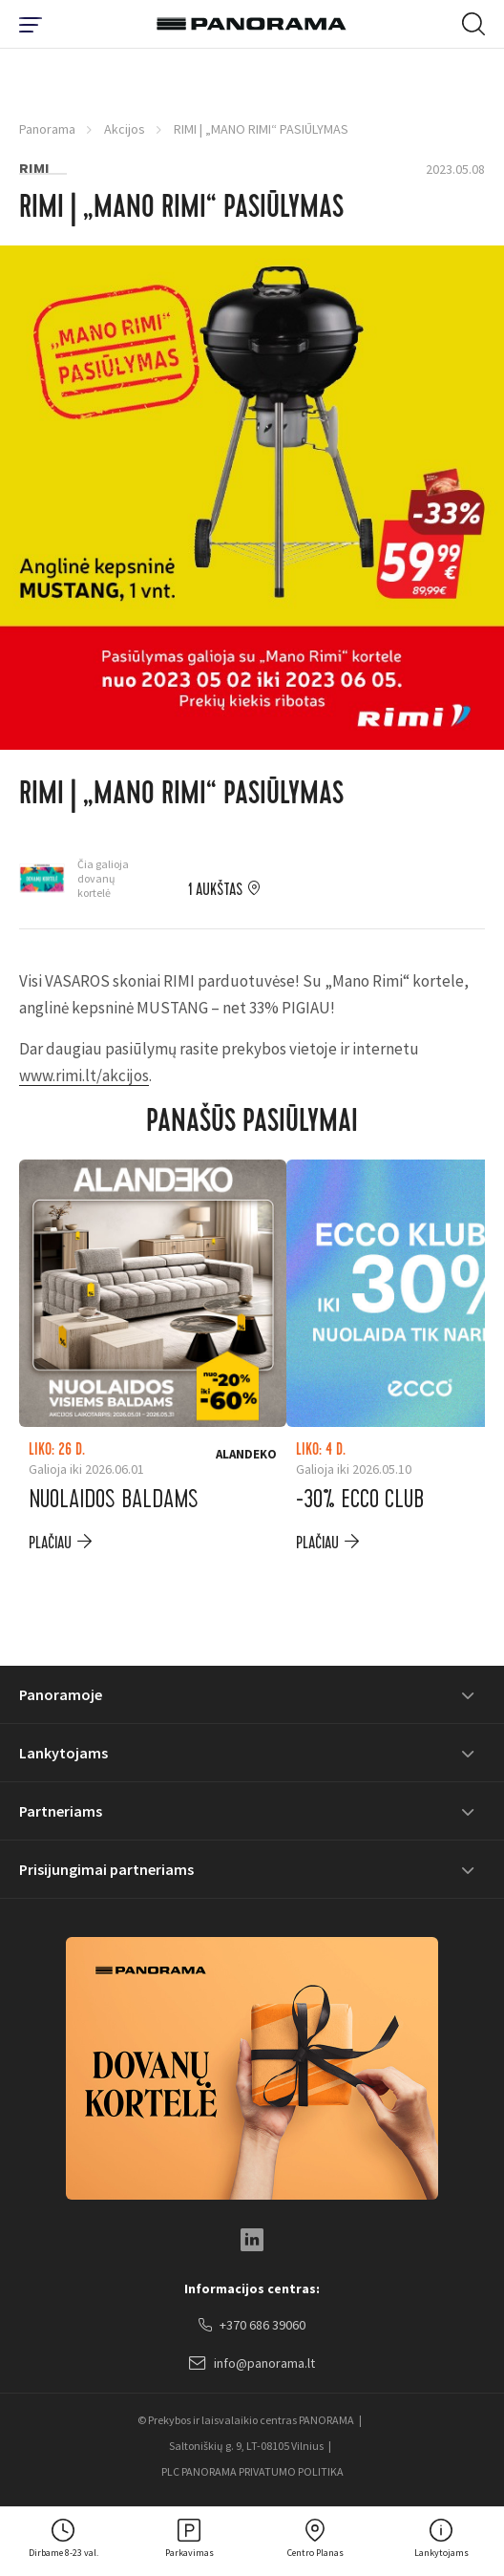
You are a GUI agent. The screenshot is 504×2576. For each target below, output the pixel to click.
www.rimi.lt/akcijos (84, 1075)
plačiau (50, 1543)
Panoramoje (60, 1694)
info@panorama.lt (252, 2364)
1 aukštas (215, 890)
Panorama (47, 129)
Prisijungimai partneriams (106, 1869)
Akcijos (124, 129)
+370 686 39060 (252, 2325)
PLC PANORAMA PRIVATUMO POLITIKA (252, 2471)
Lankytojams (63, 1752)
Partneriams (60, 1810)
